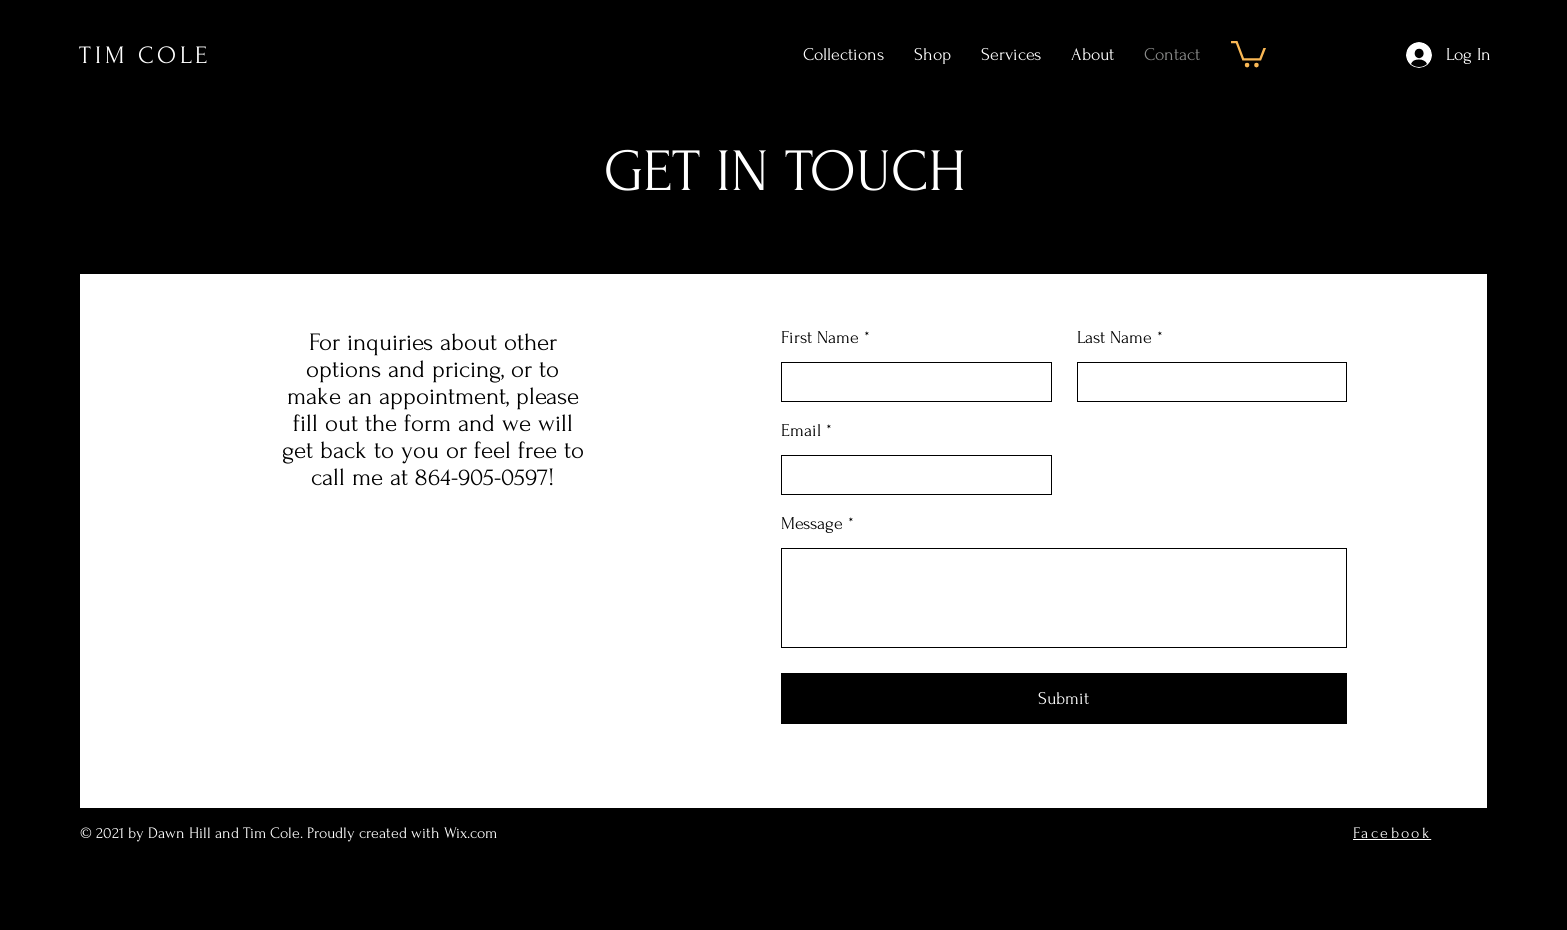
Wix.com (472, 833)
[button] (1248, 52)
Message (812, 524)
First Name (820, 338)
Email (801, 431)
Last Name (1114, 338)
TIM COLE (145, 55)
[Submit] (1064, 698)
